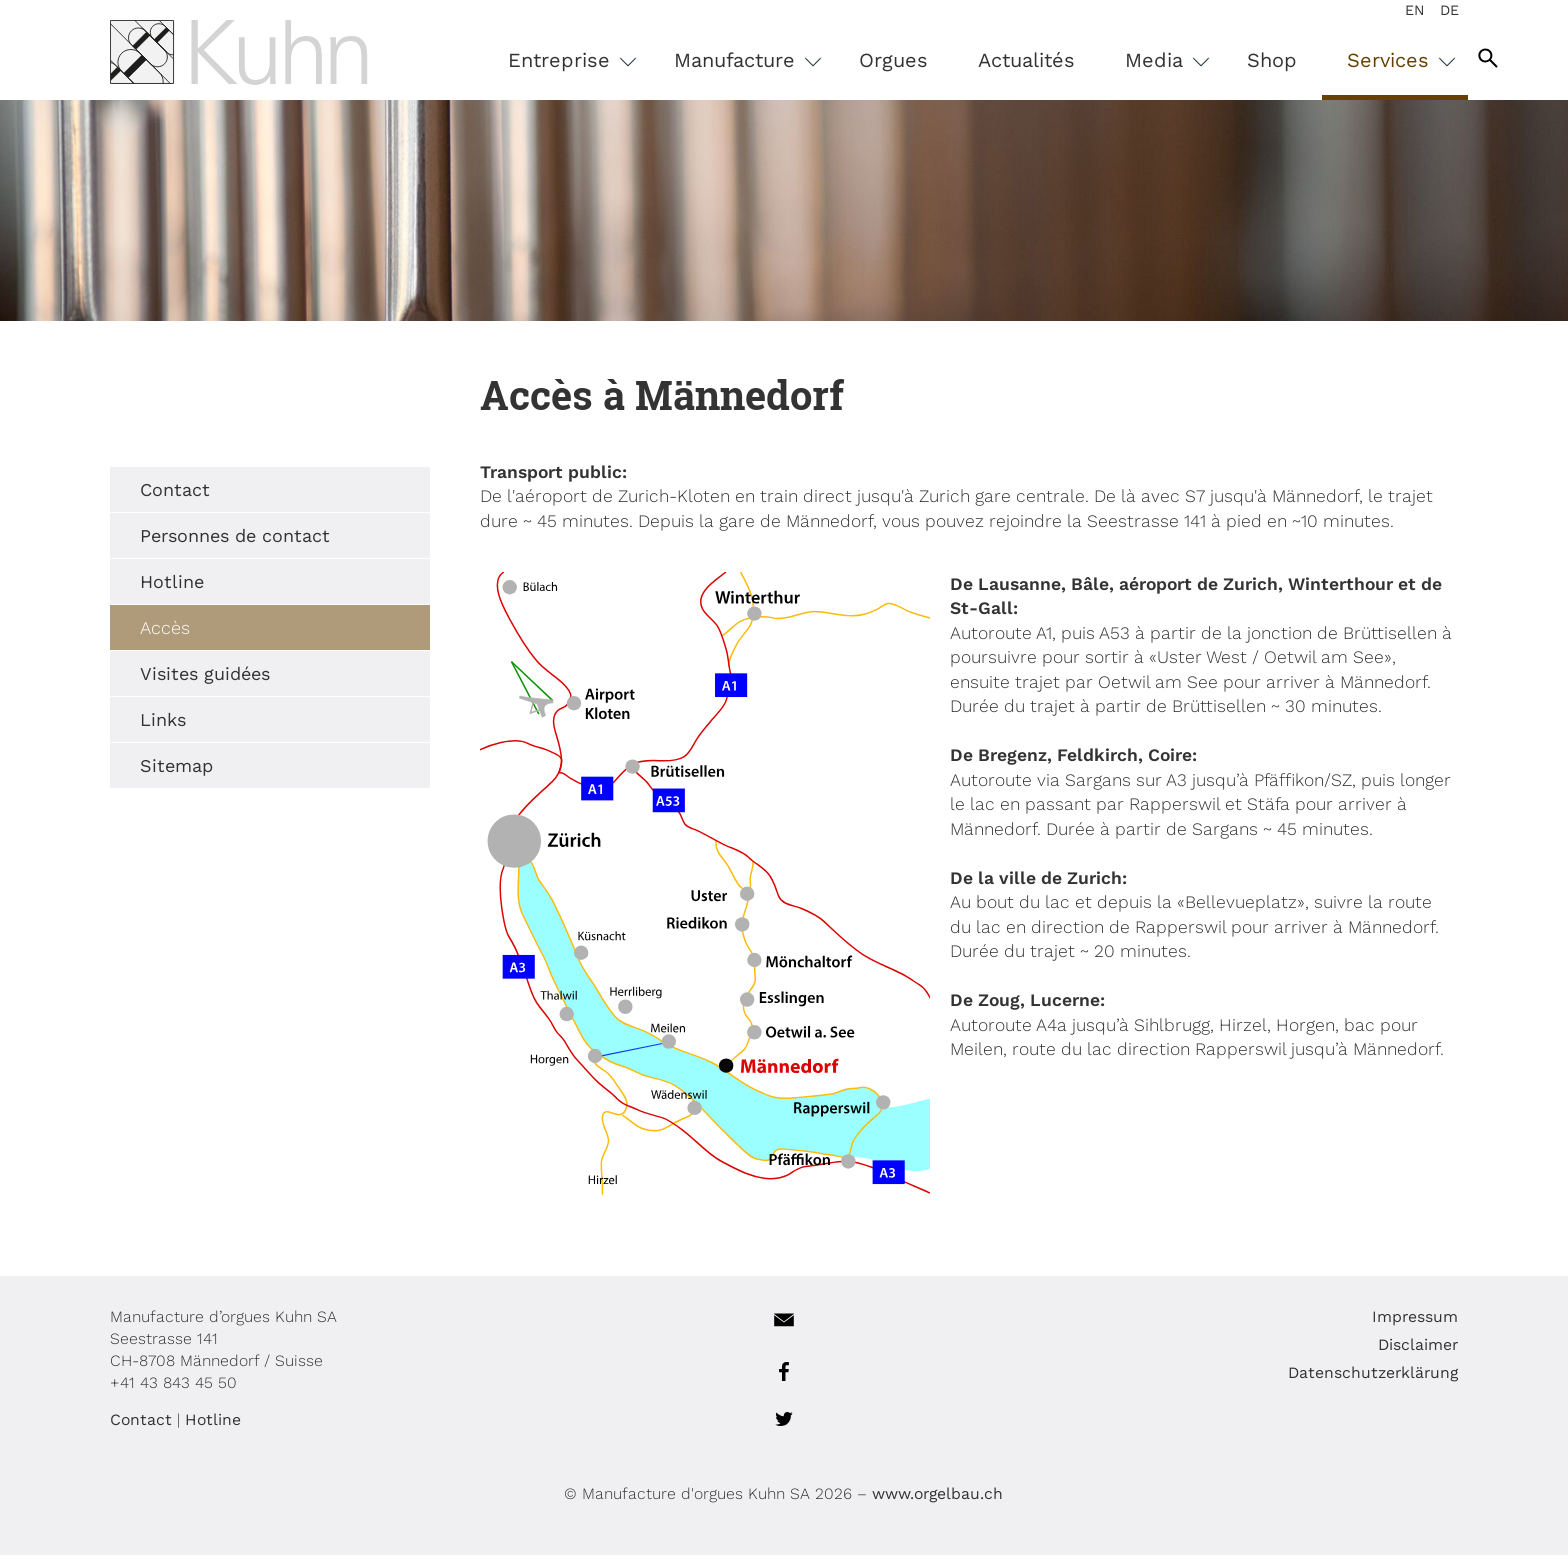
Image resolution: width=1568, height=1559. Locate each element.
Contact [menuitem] (149, 493)
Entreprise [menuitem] (588, 60)
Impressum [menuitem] (1441, 1320)
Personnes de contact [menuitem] (209, 539)
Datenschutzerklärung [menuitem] (1399, 1376)
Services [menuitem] (1417, 60)
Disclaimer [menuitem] (1444, 1348)
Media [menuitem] (1183, 60)
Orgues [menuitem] (919, 60)
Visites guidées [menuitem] (179, 677)
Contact (115, 1423)
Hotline (187, 1423)
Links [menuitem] (137, 723)
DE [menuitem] (1449, 10)
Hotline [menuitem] (146, 585)
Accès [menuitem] (139, 631)
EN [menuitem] (1415, 10)
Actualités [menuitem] (1052, 60)
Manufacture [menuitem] (764, 60)
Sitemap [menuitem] (150, 769)
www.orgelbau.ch (938, 1497)
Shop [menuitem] (1298, 60)
